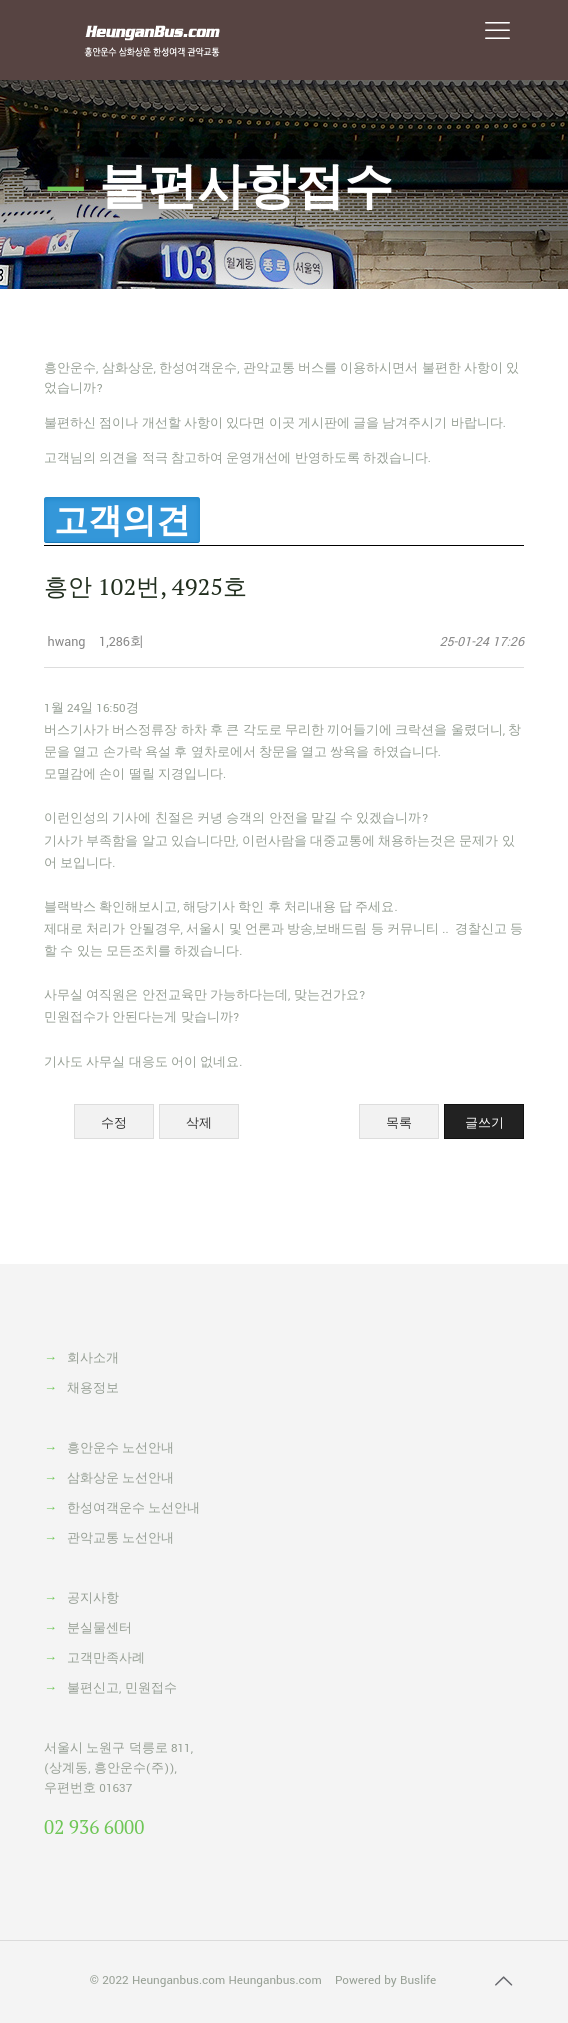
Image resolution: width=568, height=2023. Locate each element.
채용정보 (93, 1388)
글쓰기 (484, 1122)
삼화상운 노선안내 (120, 1478)
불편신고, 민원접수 (122, 1688)
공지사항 (93, 1598)
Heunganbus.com (178, 1980)
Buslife (418, 1980)
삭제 (199, 1122)
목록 (399, 1122)
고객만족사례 (106, 1658)
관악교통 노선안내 (120, 1538)
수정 (114, 1122)
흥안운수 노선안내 (120, 1448)
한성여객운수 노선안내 (133, 1508)
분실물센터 (99, 1628)
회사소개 (93, 1358)
